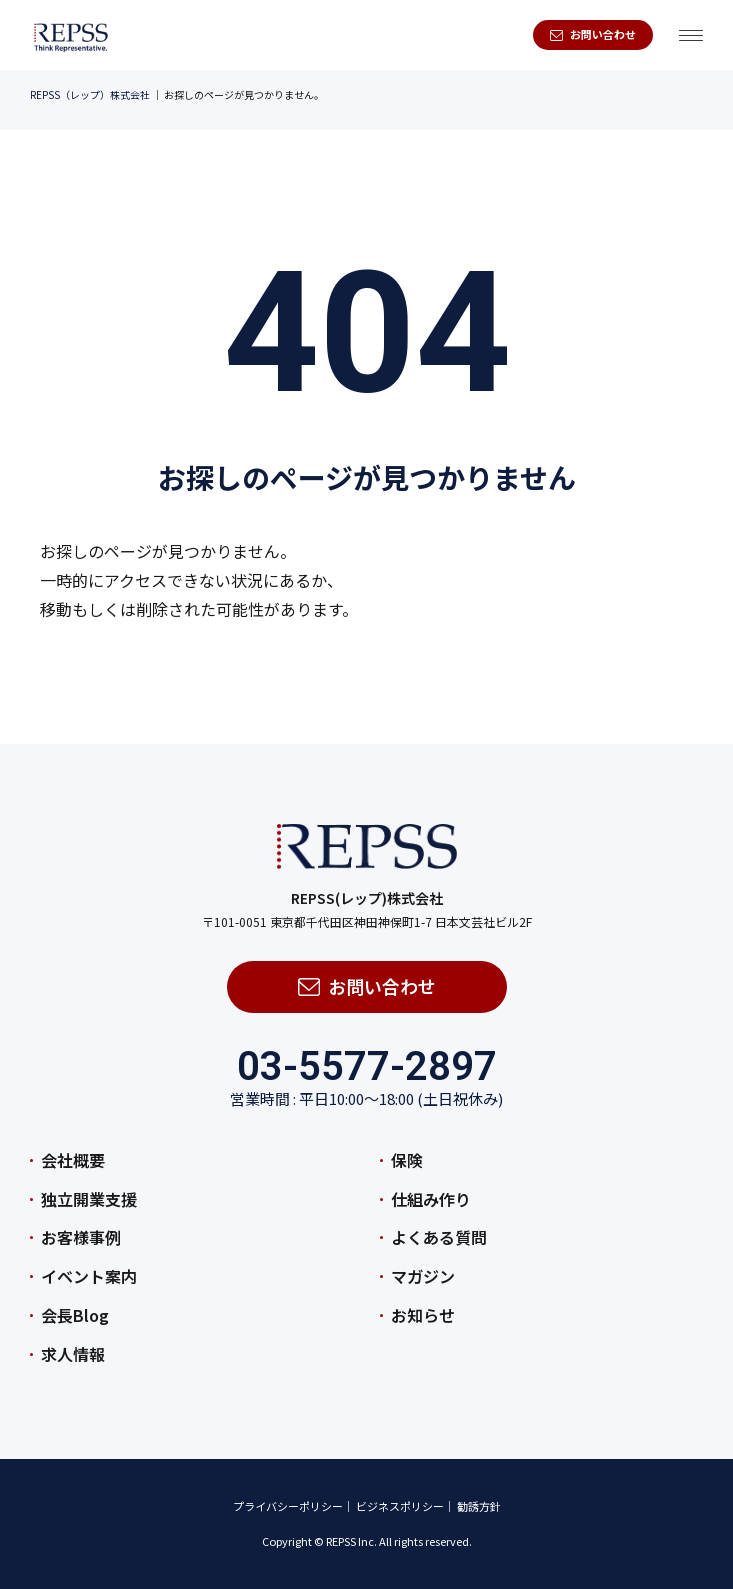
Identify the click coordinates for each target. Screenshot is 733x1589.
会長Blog (75, 1315)
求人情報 (73, 1354)
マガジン (423, 1276)
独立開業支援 (89, 1199)
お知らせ (423, 1315)
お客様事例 (81, 1237)
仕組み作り (431, 1199)
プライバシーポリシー (288, 1506)
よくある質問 (439, 1237)
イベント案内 (89, 1276)
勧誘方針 (479, 1506)
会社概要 (73, 1160)
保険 (407, 1160)
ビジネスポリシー (400, 1506)
